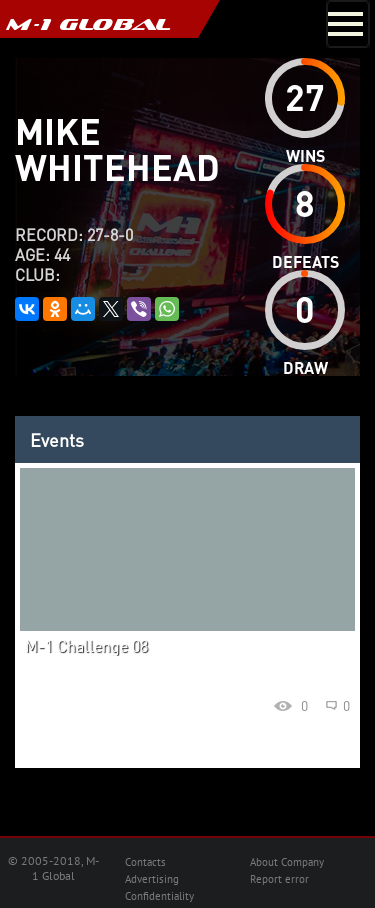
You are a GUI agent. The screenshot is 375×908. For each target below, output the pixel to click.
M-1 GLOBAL (88, 24)
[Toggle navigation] (348, 24)
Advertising (152, 879)
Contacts (145, 862)
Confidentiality (159, 896)
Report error (279, 879)
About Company (287, 862)
